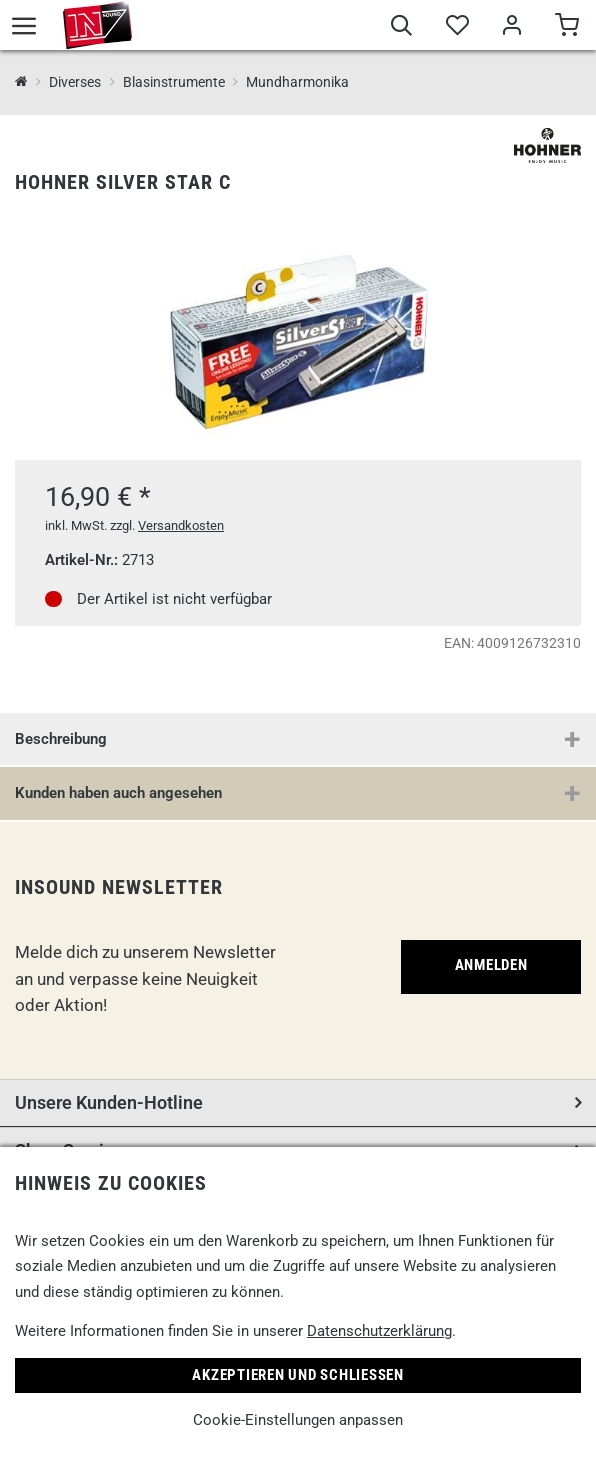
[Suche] (401, 28)
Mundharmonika (297, 82)
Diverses (75, 82)
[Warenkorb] (566, 28)
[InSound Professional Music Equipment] (21, 82)
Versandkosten (181, 525)
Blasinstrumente (174, 82)
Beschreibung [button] (61, 739)
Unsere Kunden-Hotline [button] (109, 1102)
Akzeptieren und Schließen (298, 1375)
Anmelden (491, 965)
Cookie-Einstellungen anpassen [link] (298, 1420)
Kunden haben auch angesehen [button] (118, 793)
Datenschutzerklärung (379, 1331)
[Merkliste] (456, 28)
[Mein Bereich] (511, 28)
